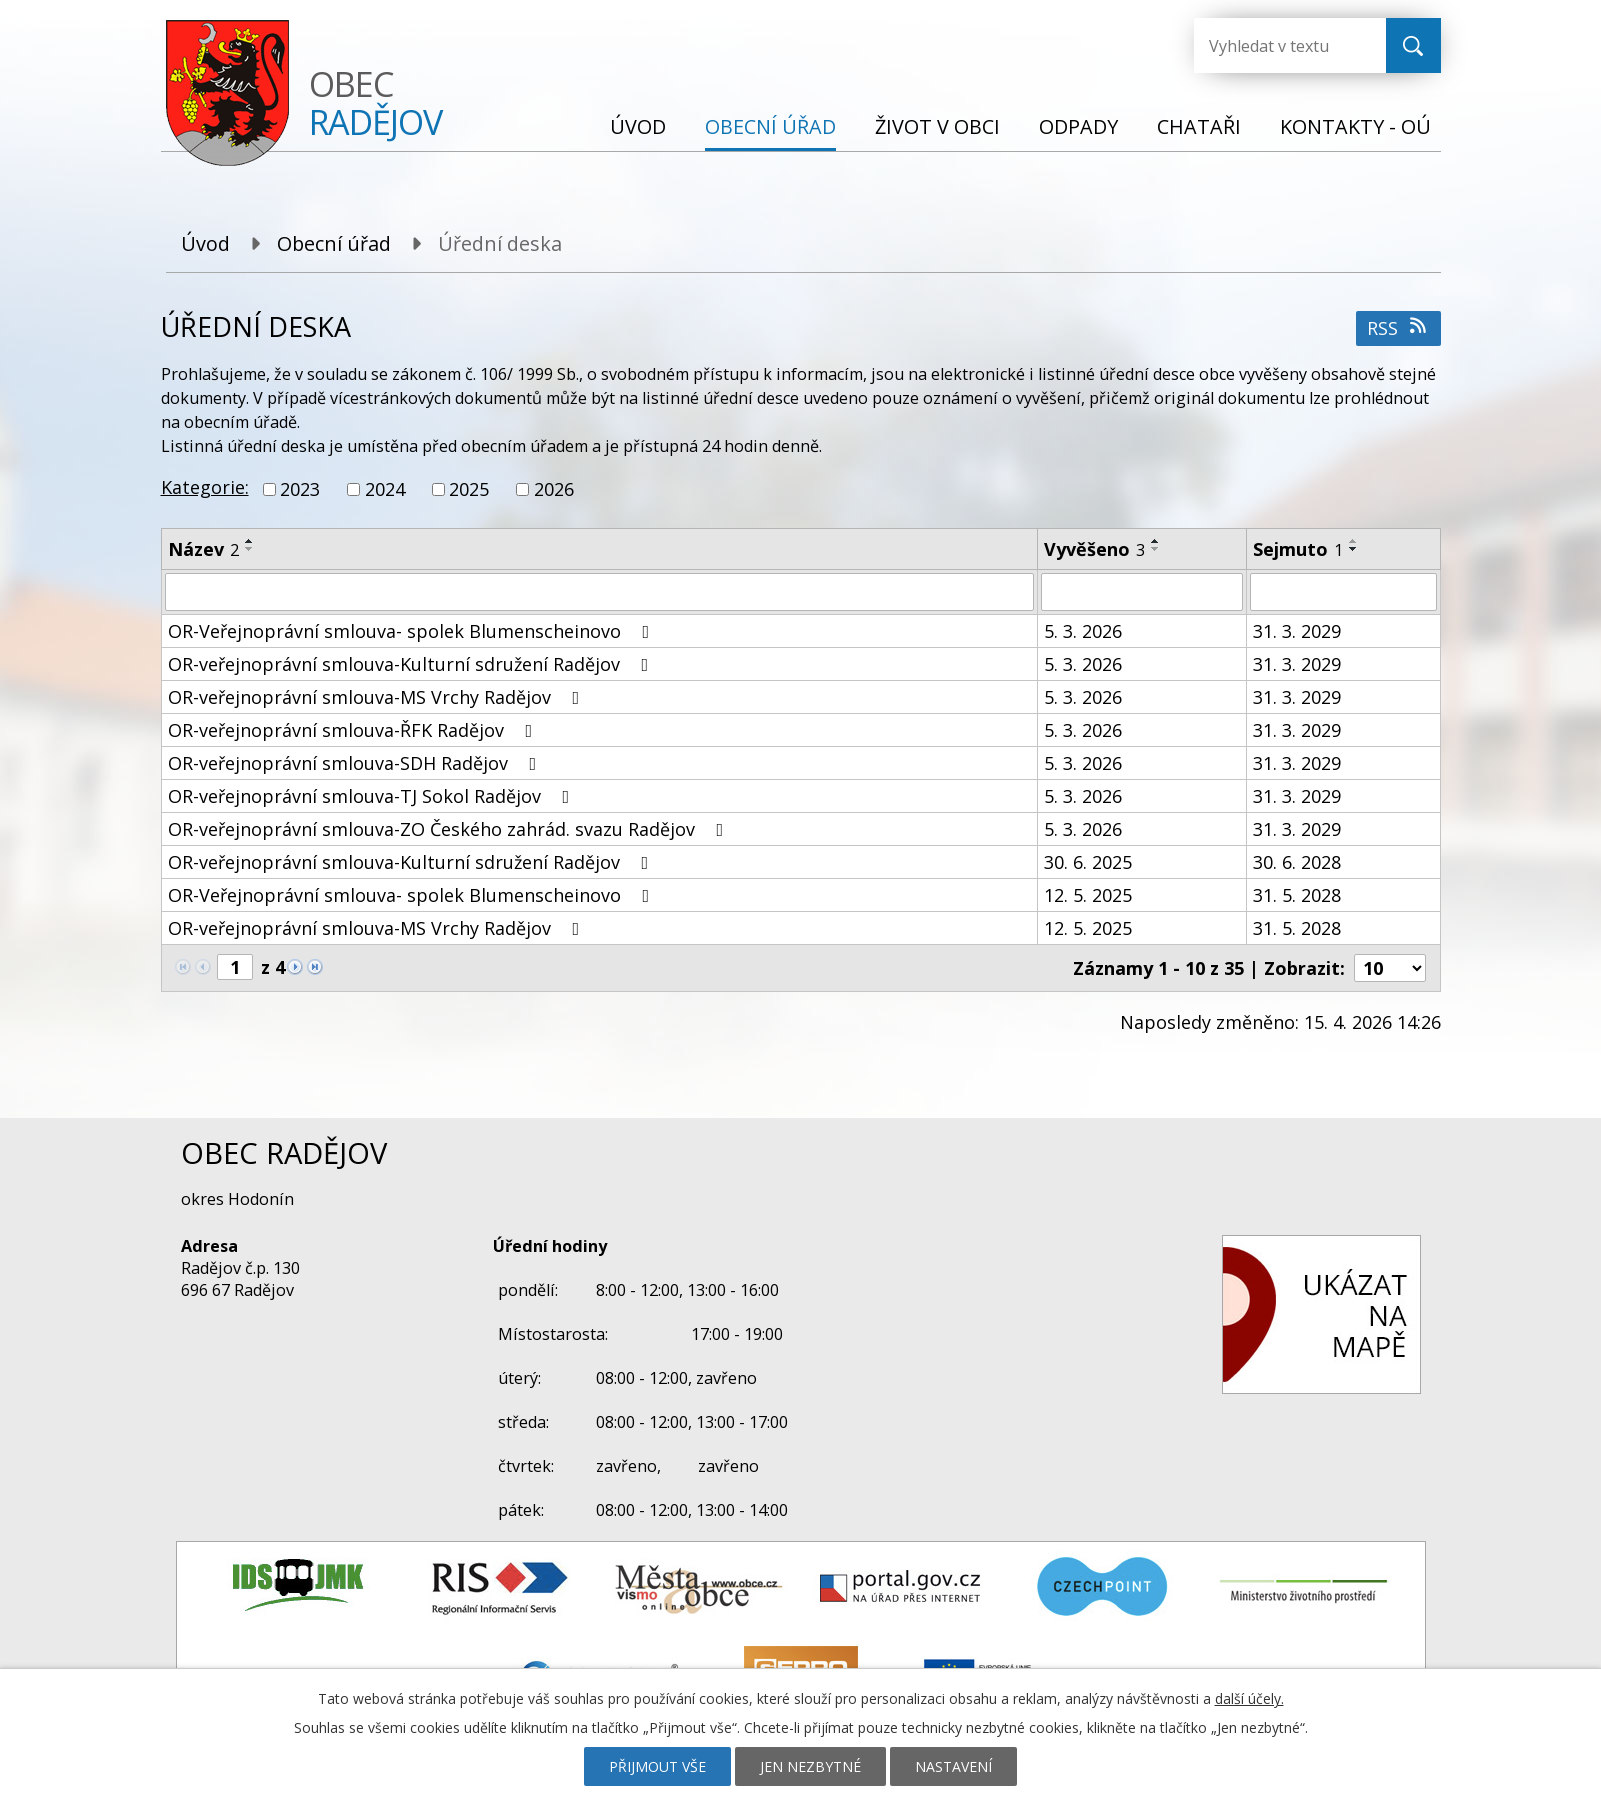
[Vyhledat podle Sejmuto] (1343, 592)
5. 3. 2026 (1083, 631)
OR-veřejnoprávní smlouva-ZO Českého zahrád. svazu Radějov (450, 829)
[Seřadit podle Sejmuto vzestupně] (1354, 541)
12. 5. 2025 (1088, 895)
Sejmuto (1298, 549)
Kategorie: (205, 487)
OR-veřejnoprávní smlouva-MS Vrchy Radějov (378, 697)
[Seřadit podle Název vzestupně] (250, 541)
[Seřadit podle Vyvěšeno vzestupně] (1156, 541)
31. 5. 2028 (1297, 895)
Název (203, 549)
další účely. (1249, 1698)
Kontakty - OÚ (1355, 126)
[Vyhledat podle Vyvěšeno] (1142, 592)
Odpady (1078, 126)
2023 (300, 489)
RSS (1398, 328)
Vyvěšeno (1094, 549)
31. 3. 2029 (1297, 631)
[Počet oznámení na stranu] (1390, 968)
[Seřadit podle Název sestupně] (250, 549)
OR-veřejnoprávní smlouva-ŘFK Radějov (354, 730)
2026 (554, 489)
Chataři (1199, 126)
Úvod (638, 126)
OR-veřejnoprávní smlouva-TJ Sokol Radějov (373, 796)
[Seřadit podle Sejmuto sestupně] (1354, 549)
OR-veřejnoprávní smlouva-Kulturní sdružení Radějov (412, 664)
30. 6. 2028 (1297, 862)
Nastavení (953, 1766)
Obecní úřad (770, 126)
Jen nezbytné (810, 1766)
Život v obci (937, 126)
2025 (469, 489)
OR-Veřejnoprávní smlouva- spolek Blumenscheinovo (413, 631)
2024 (385, 489)
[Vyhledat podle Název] (599, 592)
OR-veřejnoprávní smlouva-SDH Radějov (356, 763)
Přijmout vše (657, 1766)
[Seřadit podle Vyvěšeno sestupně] (1156, 549)
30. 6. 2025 (1088, 862)
